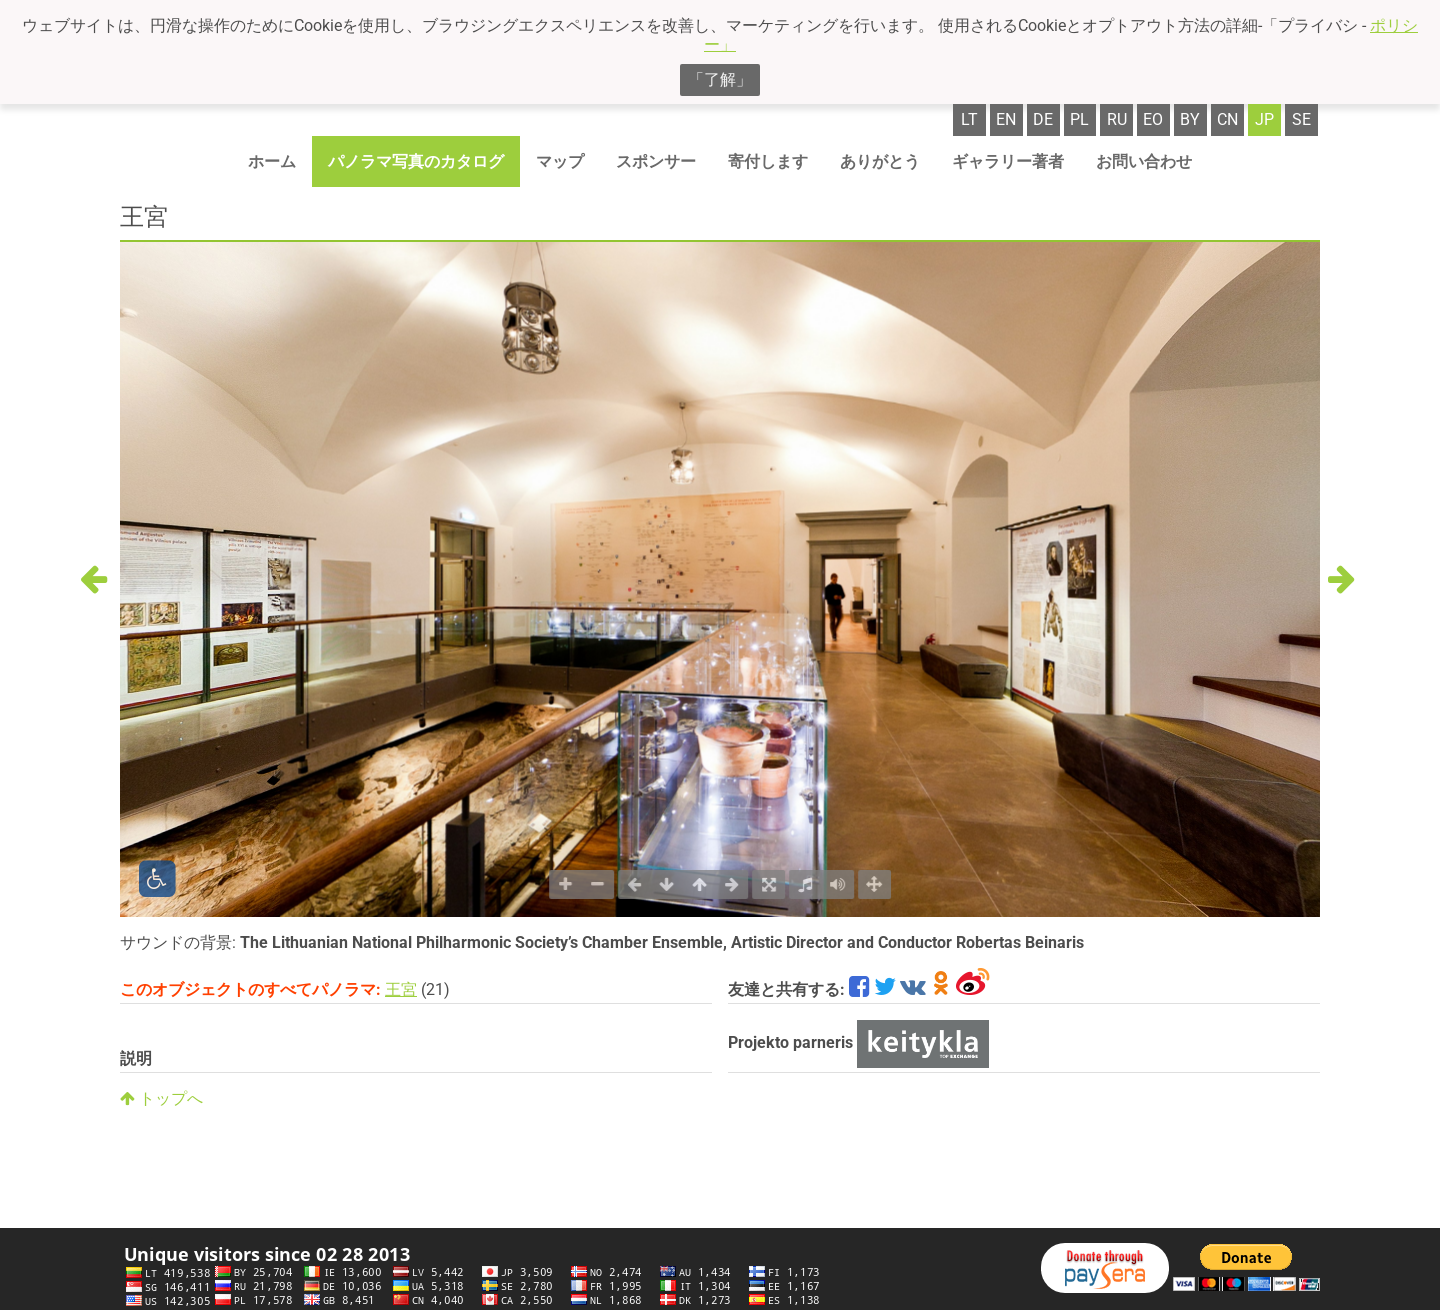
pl (1079, 119)
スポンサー (656, 161)
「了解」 (720, 79)
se (1301, 119)
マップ (560, 161)
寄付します (768, 161)
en (1006, 119)
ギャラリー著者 (1008, 161)
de (1043, 119)
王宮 (401, 989)
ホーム (272, 161)
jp (1264, 119)
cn (1227, 119)
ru (1117, 119)
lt (969, 119)
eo (1153, 119)
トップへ (161, 1098)
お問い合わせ (1144, 161)
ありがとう (880, 161)
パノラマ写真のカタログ (416, 161)
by (1190, 119)
